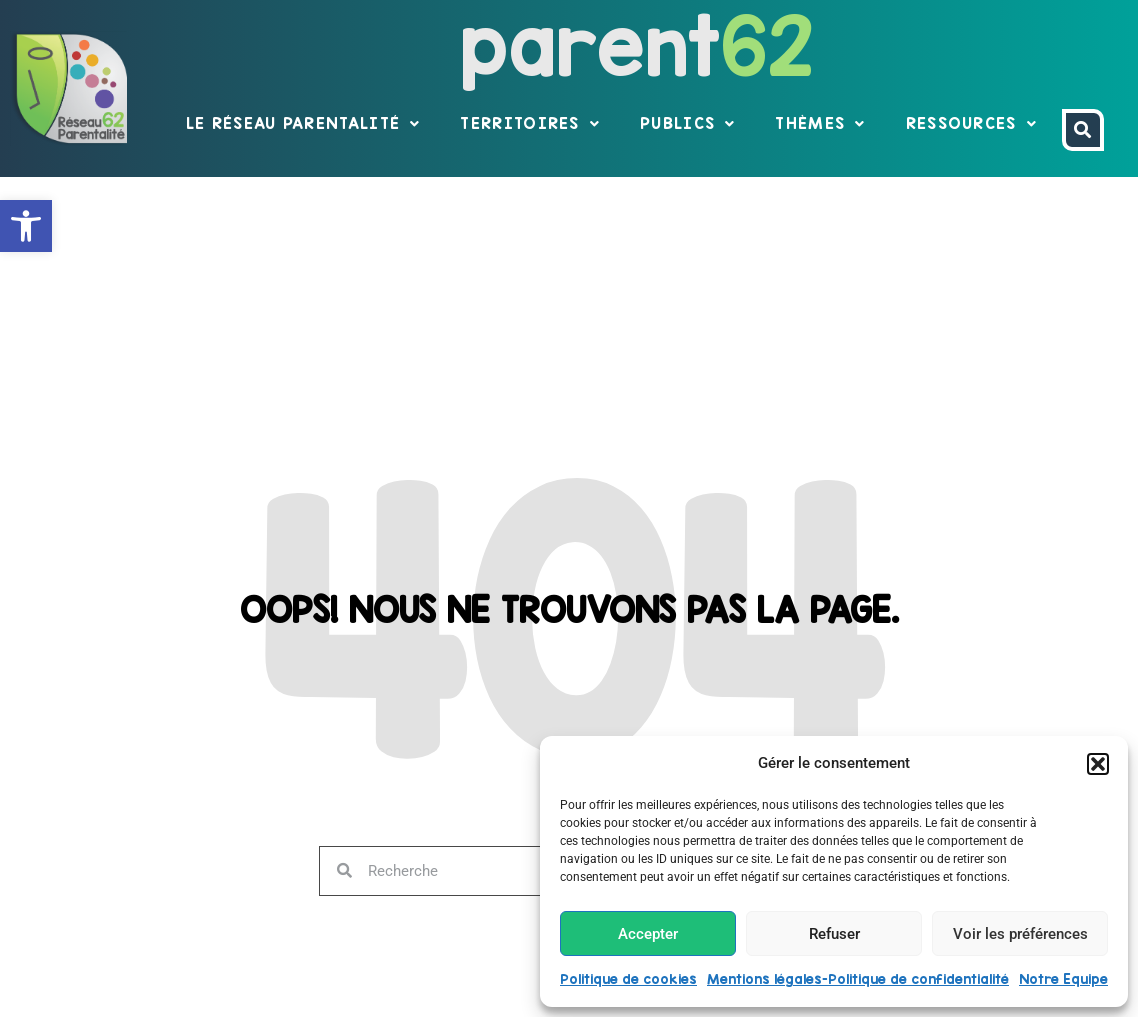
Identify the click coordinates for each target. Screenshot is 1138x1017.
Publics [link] (687, 124)
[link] (26, 226)
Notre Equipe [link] (1063, 979)
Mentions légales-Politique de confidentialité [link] (858, 979)
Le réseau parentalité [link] (303, 124)
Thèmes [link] (820, 124)
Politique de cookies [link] (628, 979)
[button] (1098, 764)
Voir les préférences (1020, 934)
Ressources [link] (971, 124)
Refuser (834, 934)
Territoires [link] (530, 124)
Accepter (648, 934)
